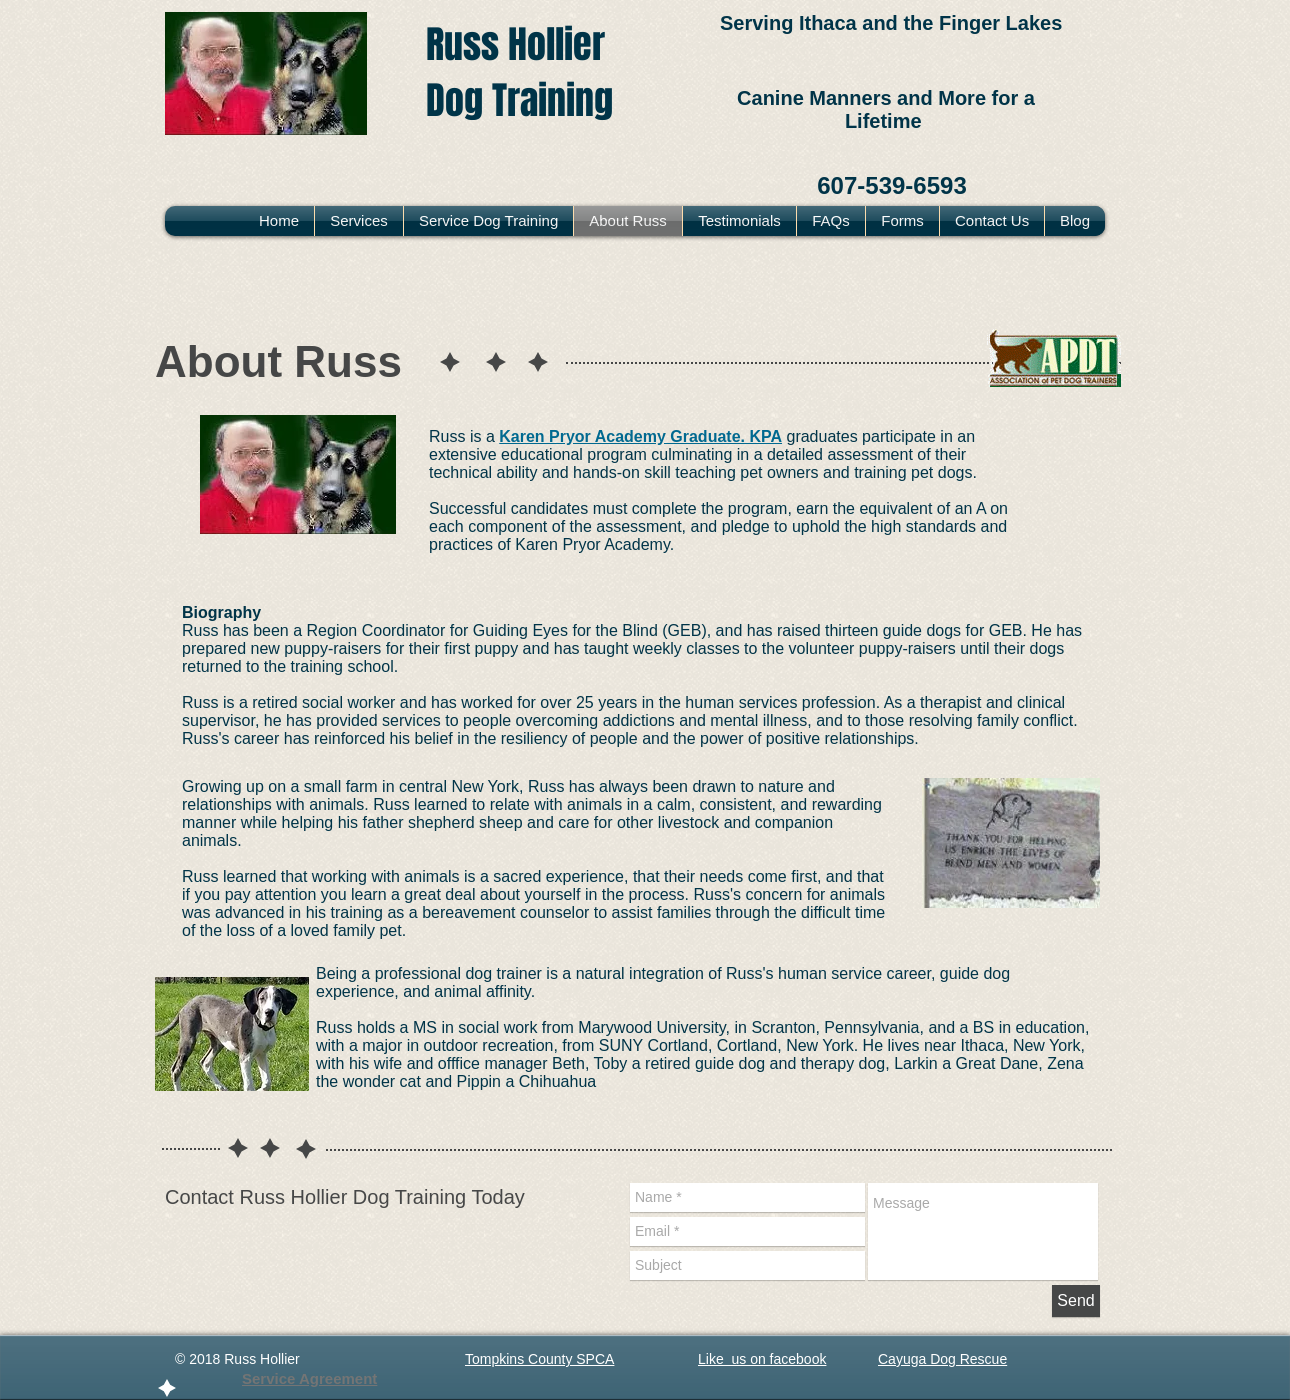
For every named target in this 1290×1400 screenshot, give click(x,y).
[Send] (1076, 1301)
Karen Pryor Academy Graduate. (622, 436)
